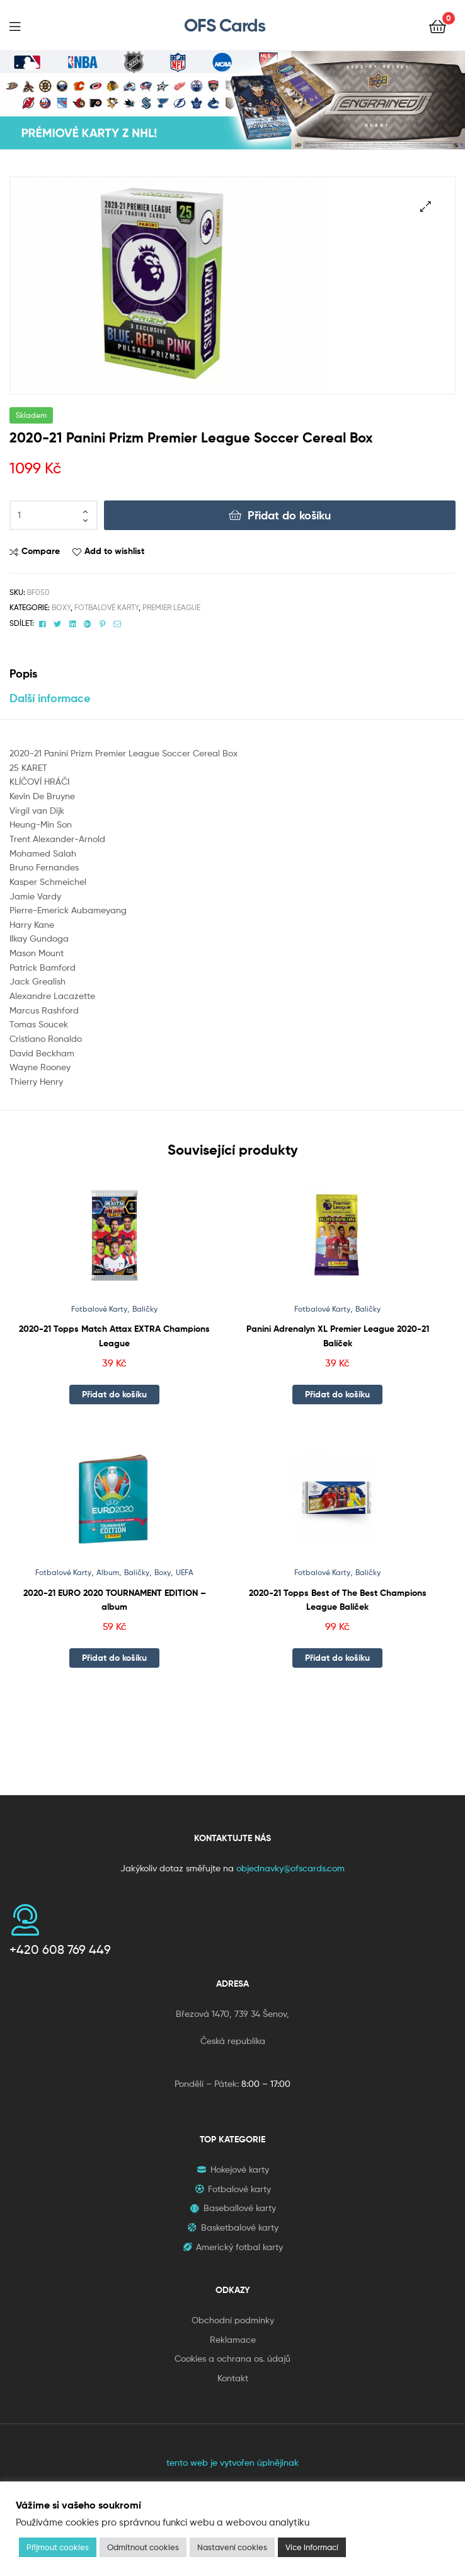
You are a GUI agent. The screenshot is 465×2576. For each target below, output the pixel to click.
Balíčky (145, 1309)
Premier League (171, 607)
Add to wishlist (114, 551)
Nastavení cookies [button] (232, 2547)
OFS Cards (224, 25)
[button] (425, 206)
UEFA (184, 1572)
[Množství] (53, 515)
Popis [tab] (23, 673)
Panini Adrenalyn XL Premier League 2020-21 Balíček (337, 1336)
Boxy (61, 607)
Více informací (311, 2547)
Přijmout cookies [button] (57, 2547)
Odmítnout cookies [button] (143, 2547)
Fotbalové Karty (106, 607)
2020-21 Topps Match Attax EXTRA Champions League (114, 1336)
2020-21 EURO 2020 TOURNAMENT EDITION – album (114, 1600)
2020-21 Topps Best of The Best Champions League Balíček (338, 1600)
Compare (40, 551)
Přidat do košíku (289, 515)
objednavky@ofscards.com (290, 1868)
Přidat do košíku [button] (114, 1394)
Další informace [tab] (49, 698)
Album (107, 1572)
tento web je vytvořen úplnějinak (232, 2462)
